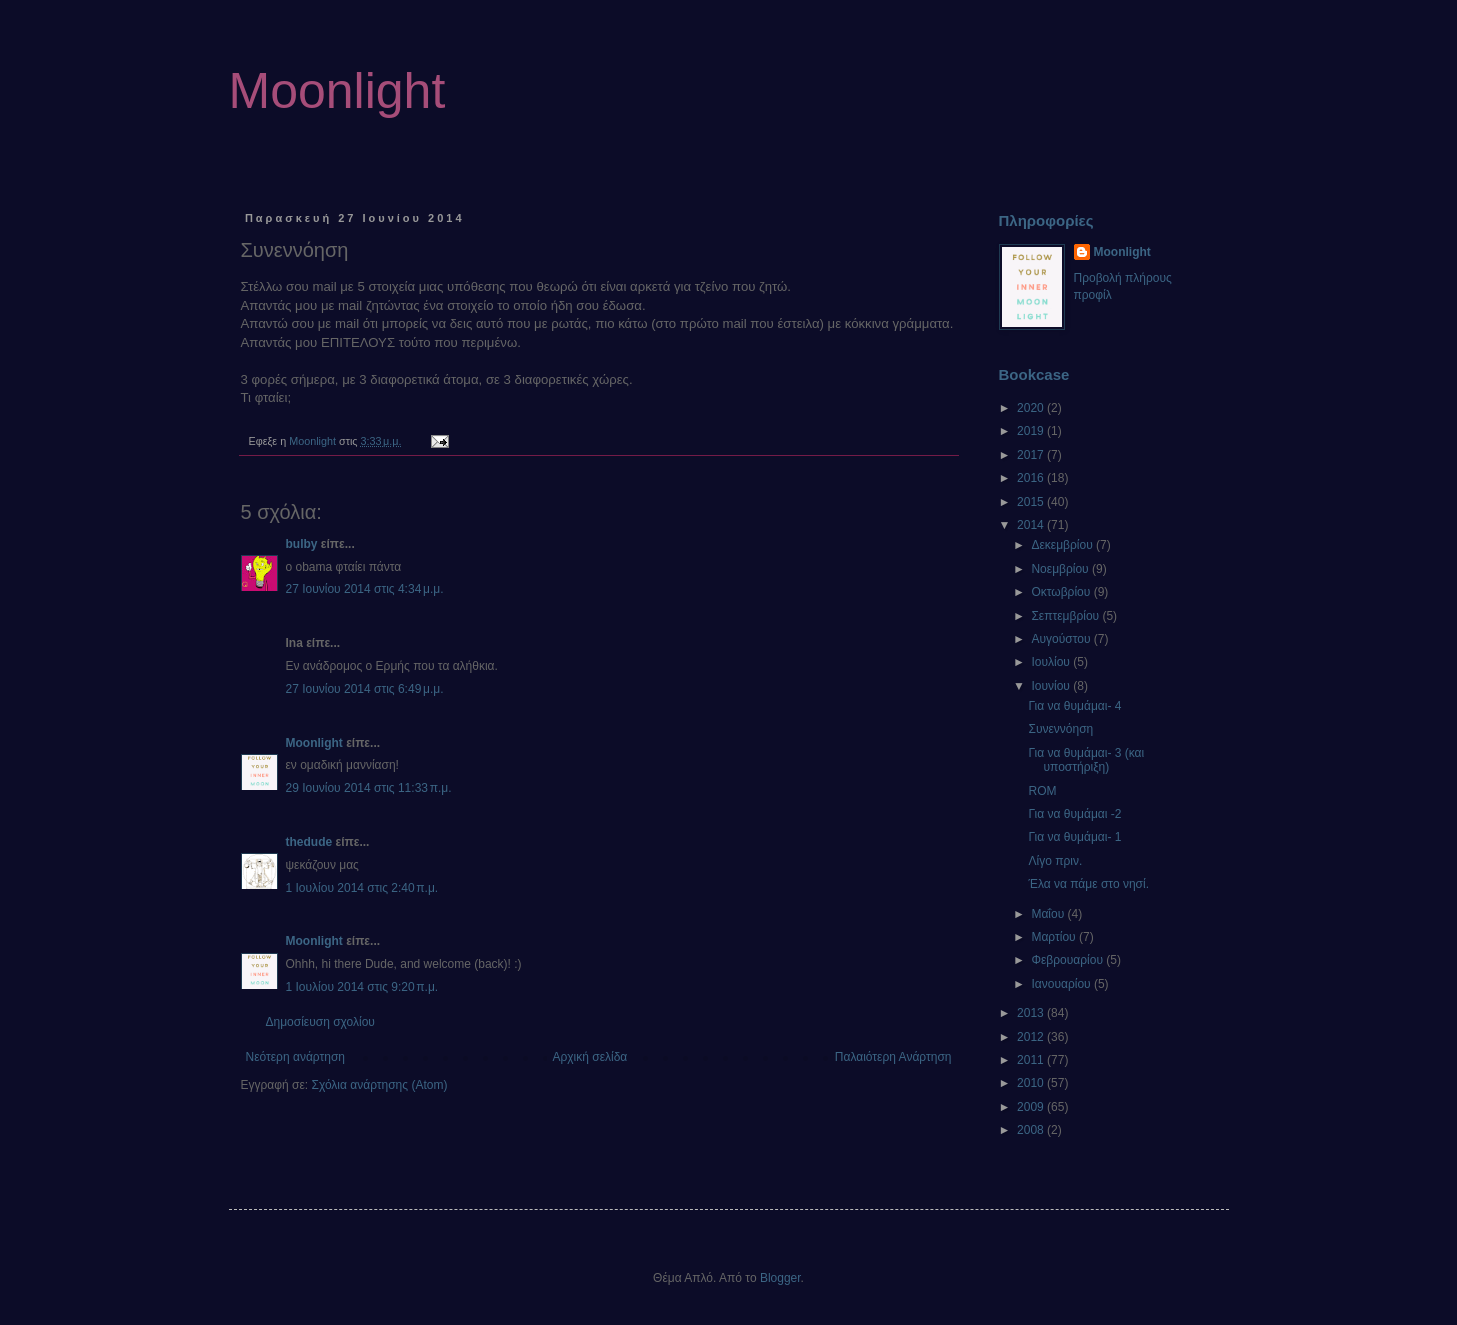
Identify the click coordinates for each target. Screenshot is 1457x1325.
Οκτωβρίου (1062, 592)
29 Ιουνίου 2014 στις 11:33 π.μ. (369, 788)
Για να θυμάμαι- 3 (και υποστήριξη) (1086, 760)
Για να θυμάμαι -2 (1074, 814)
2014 (1032, 525)
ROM (1042, 791)
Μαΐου (1049, 914)
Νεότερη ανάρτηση (295, 1057)
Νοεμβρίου (1061, 569)
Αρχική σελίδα (589, 1057)
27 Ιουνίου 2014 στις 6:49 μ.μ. (365, 689)
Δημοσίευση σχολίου (320, 1022)
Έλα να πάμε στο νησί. (1088, 884)
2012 (1032, 1037)
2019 (1032, 431)
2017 (1032, 455)
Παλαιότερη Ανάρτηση (893, 1057)
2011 (1032, 1060)
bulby (302, 544)
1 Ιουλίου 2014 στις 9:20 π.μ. (362, 987)
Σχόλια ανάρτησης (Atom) (379, 1085)
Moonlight (337, 91)
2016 (1032, 478)
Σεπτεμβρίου (1066, 616)
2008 (1032, 1130)
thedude (309, 842)
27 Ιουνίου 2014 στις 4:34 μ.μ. (365, 589)
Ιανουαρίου (1062, 984)
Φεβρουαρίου (1068, 960)
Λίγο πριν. (1055, 861)
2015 (1032, 502)
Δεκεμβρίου (1063, 545)
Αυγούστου (1062, 639)
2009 (1032, 1107)
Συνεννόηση (1060, 729)
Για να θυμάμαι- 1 (1074, 837)
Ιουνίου (1052, 686)
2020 (1032, 408)
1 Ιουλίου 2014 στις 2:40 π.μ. (362, 888)
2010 (1032, 1083)
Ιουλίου (1052, 662)
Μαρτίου (1055, 937)
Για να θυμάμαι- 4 (1074, 706)
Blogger (780, 1278)
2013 (1032, 1013)
